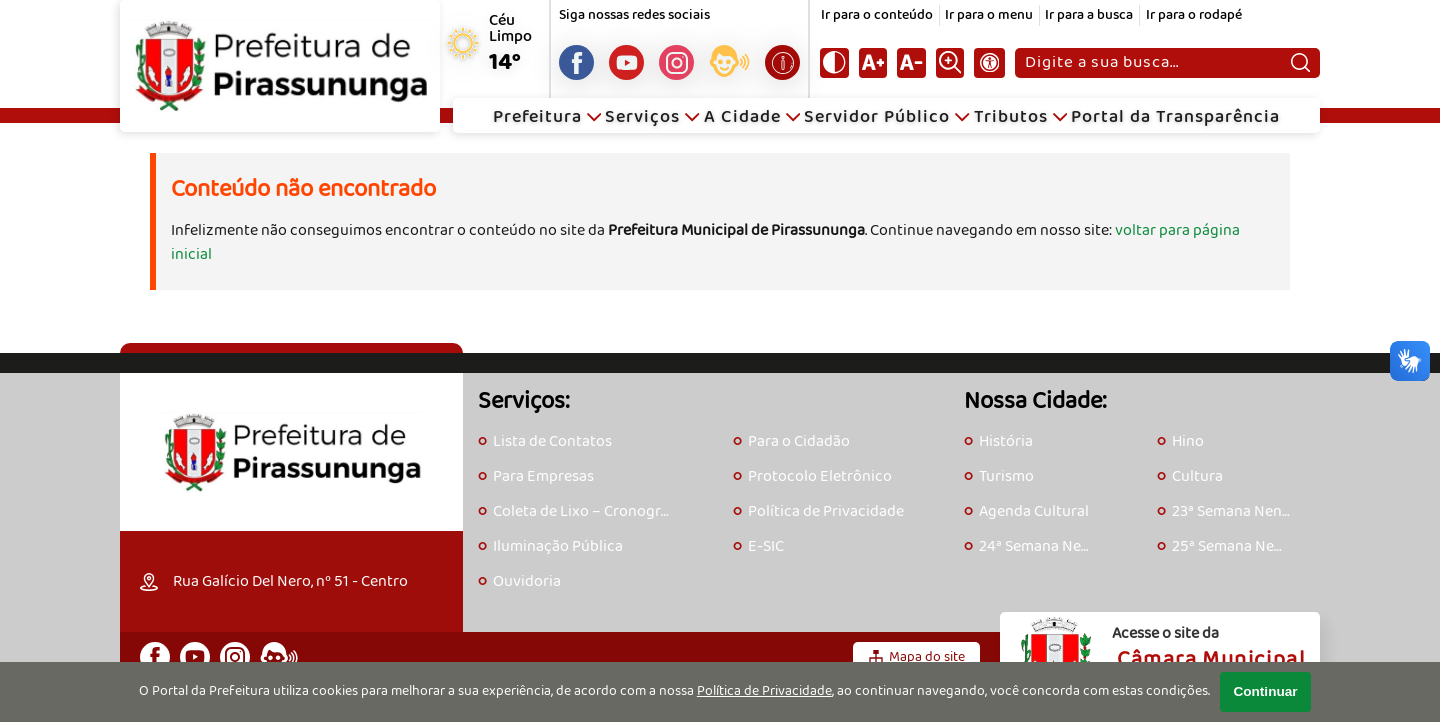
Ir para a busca (1089, 15)
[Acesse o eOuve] (729, 65)
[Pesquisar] (1300, 63)
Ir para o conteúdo (877, 15)
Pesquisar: (1024, 47)
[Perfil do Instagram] (676, 62)
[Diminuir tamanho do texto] (911, 63)
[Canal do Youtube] (626, 62)
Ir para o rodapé (1194, 15)
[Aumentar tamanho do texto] (873, 63)
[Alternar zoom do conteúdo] (950, 63)
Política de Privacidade (764, 691)
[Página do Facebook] (576, 62)
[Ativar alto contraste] (834, 63)
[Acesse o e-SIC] (782, 62)
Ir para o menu (989, 15)
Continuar (1265, 691)
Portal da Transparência (1175, 117)
